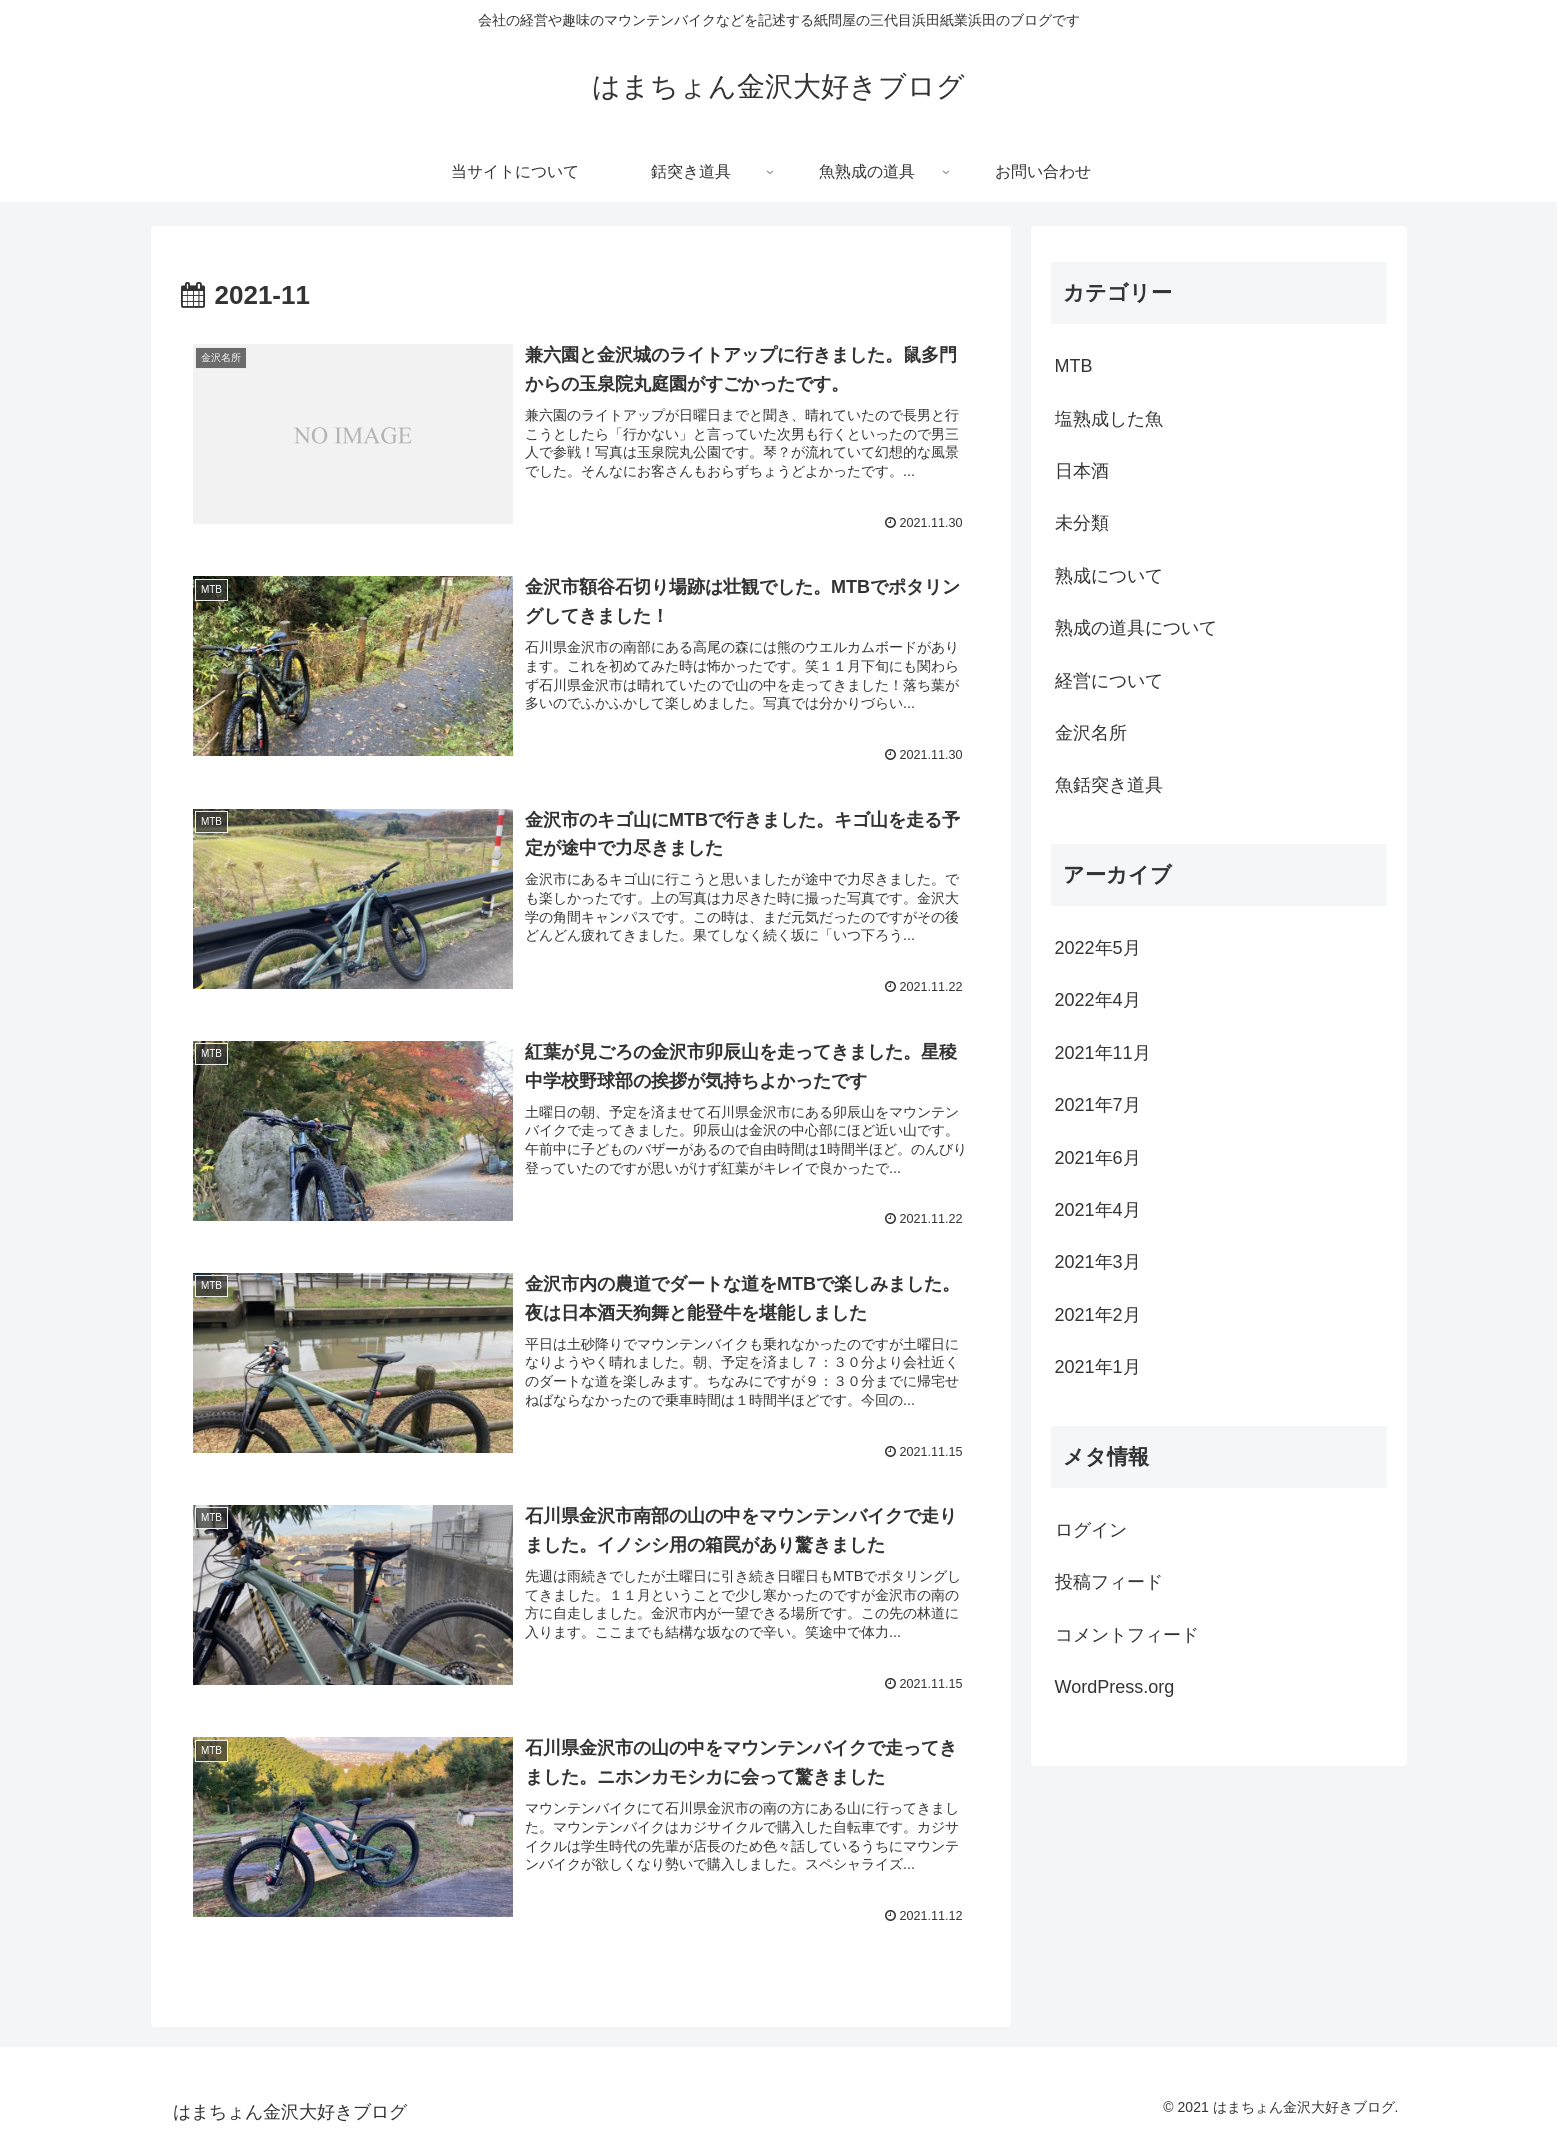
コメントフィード (1127, 1635)
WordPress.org (1115, 1687)
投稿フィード (1109, 1582)
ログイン (1091, 1530)
